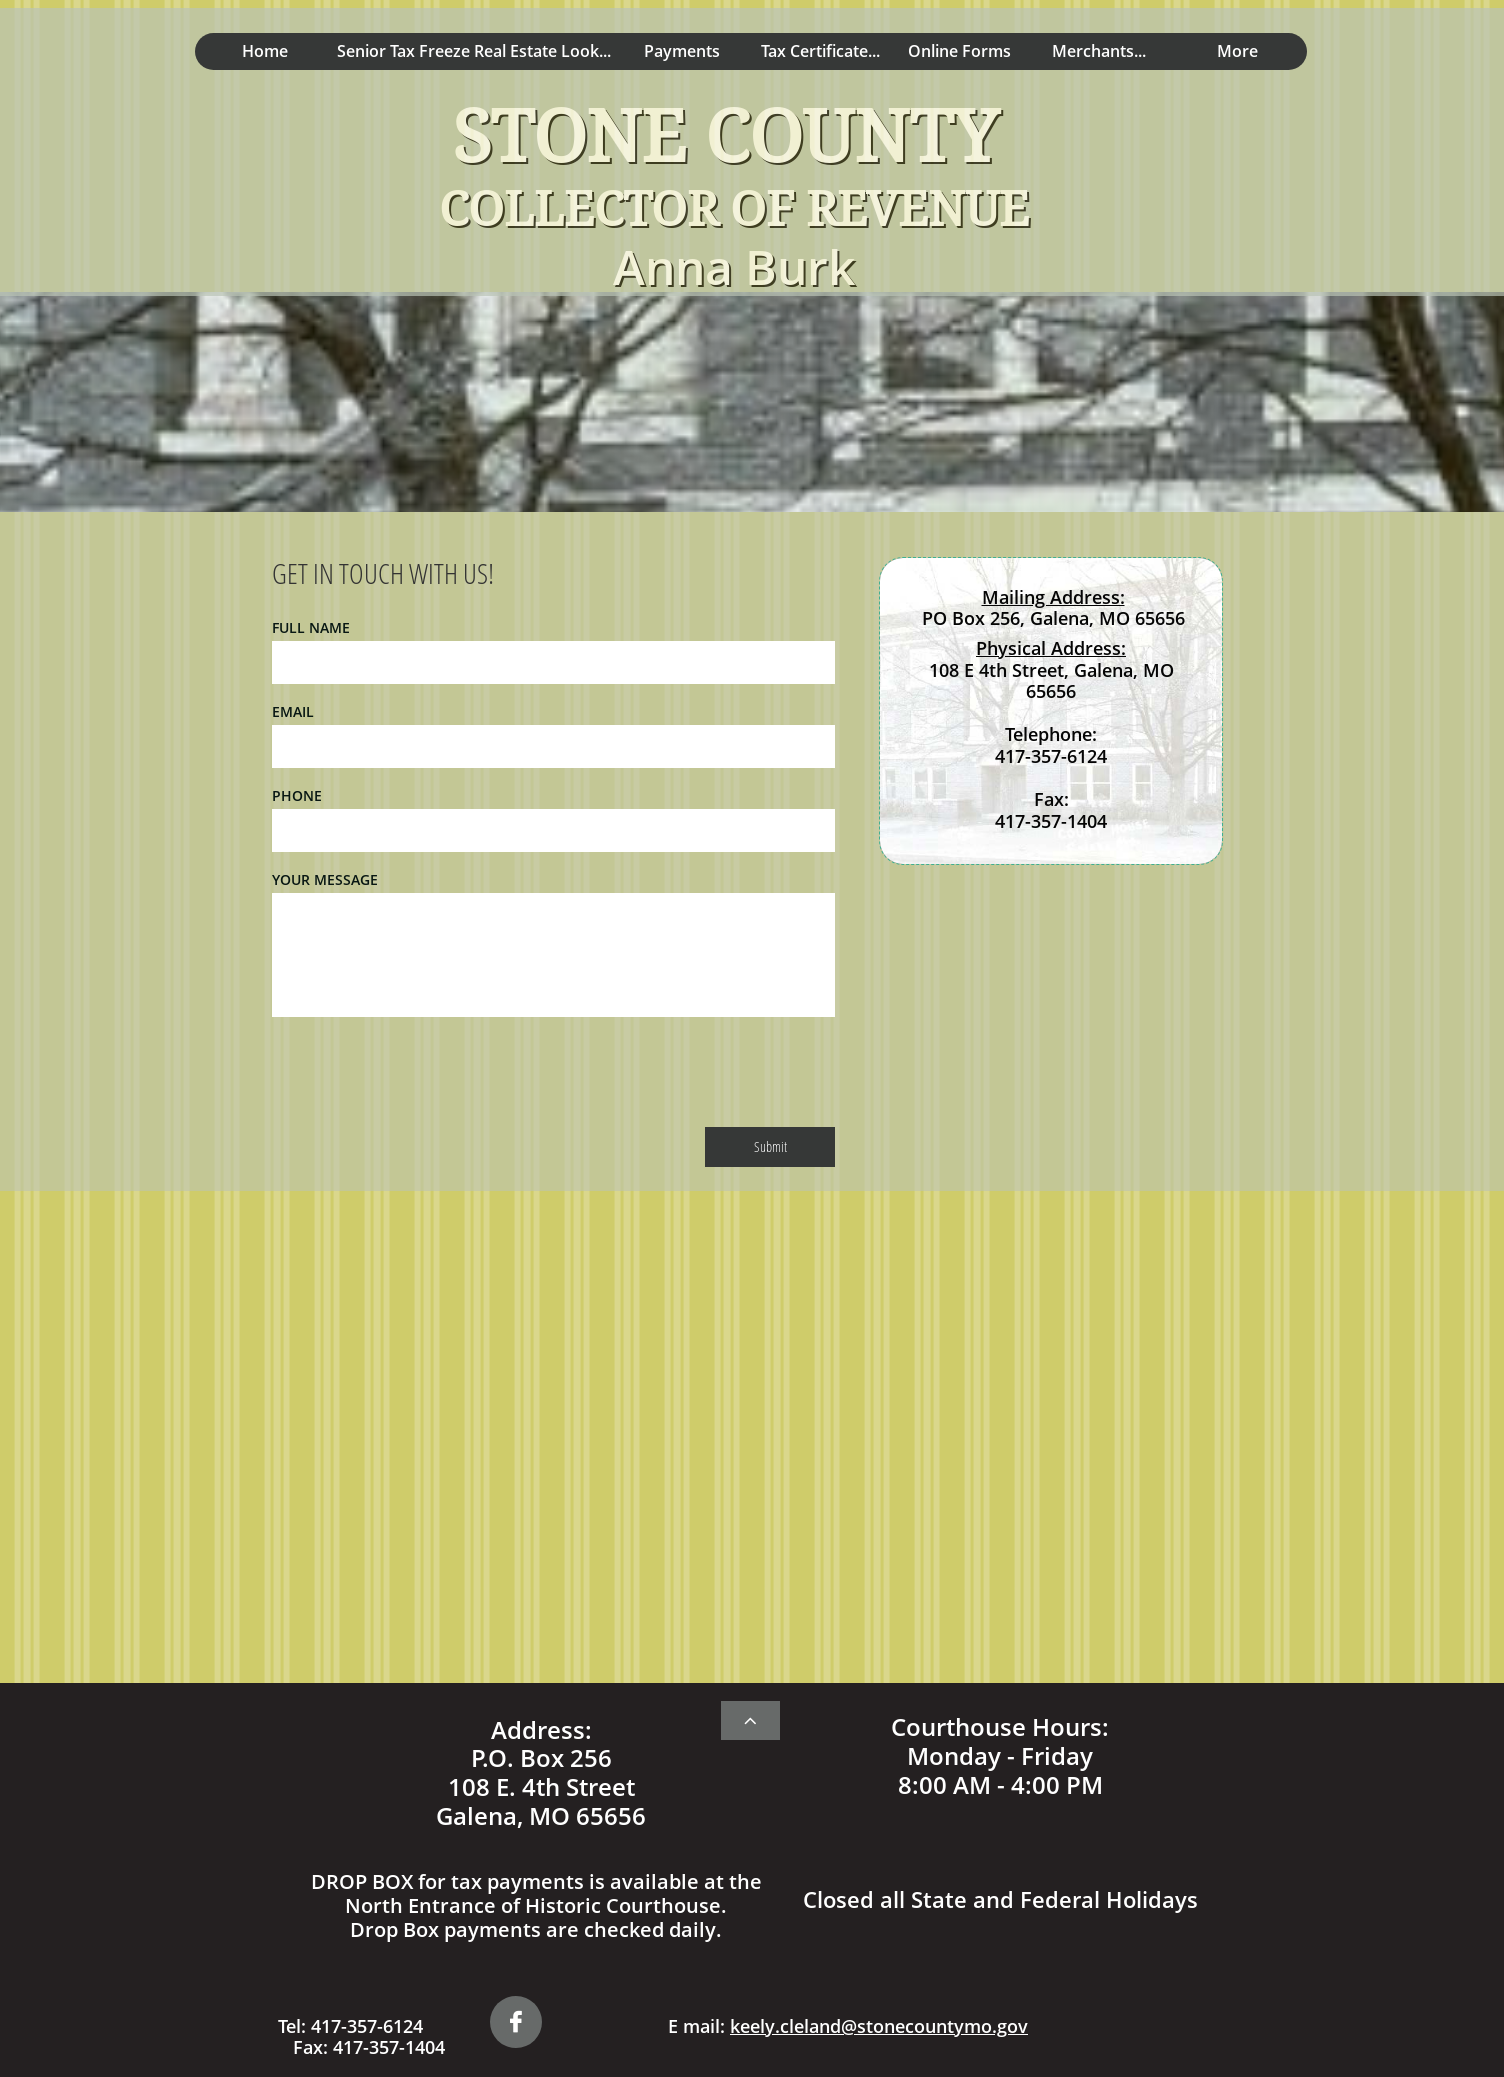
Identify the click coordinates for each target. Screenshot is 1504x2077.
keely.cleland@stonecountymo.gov (879, 2026)
